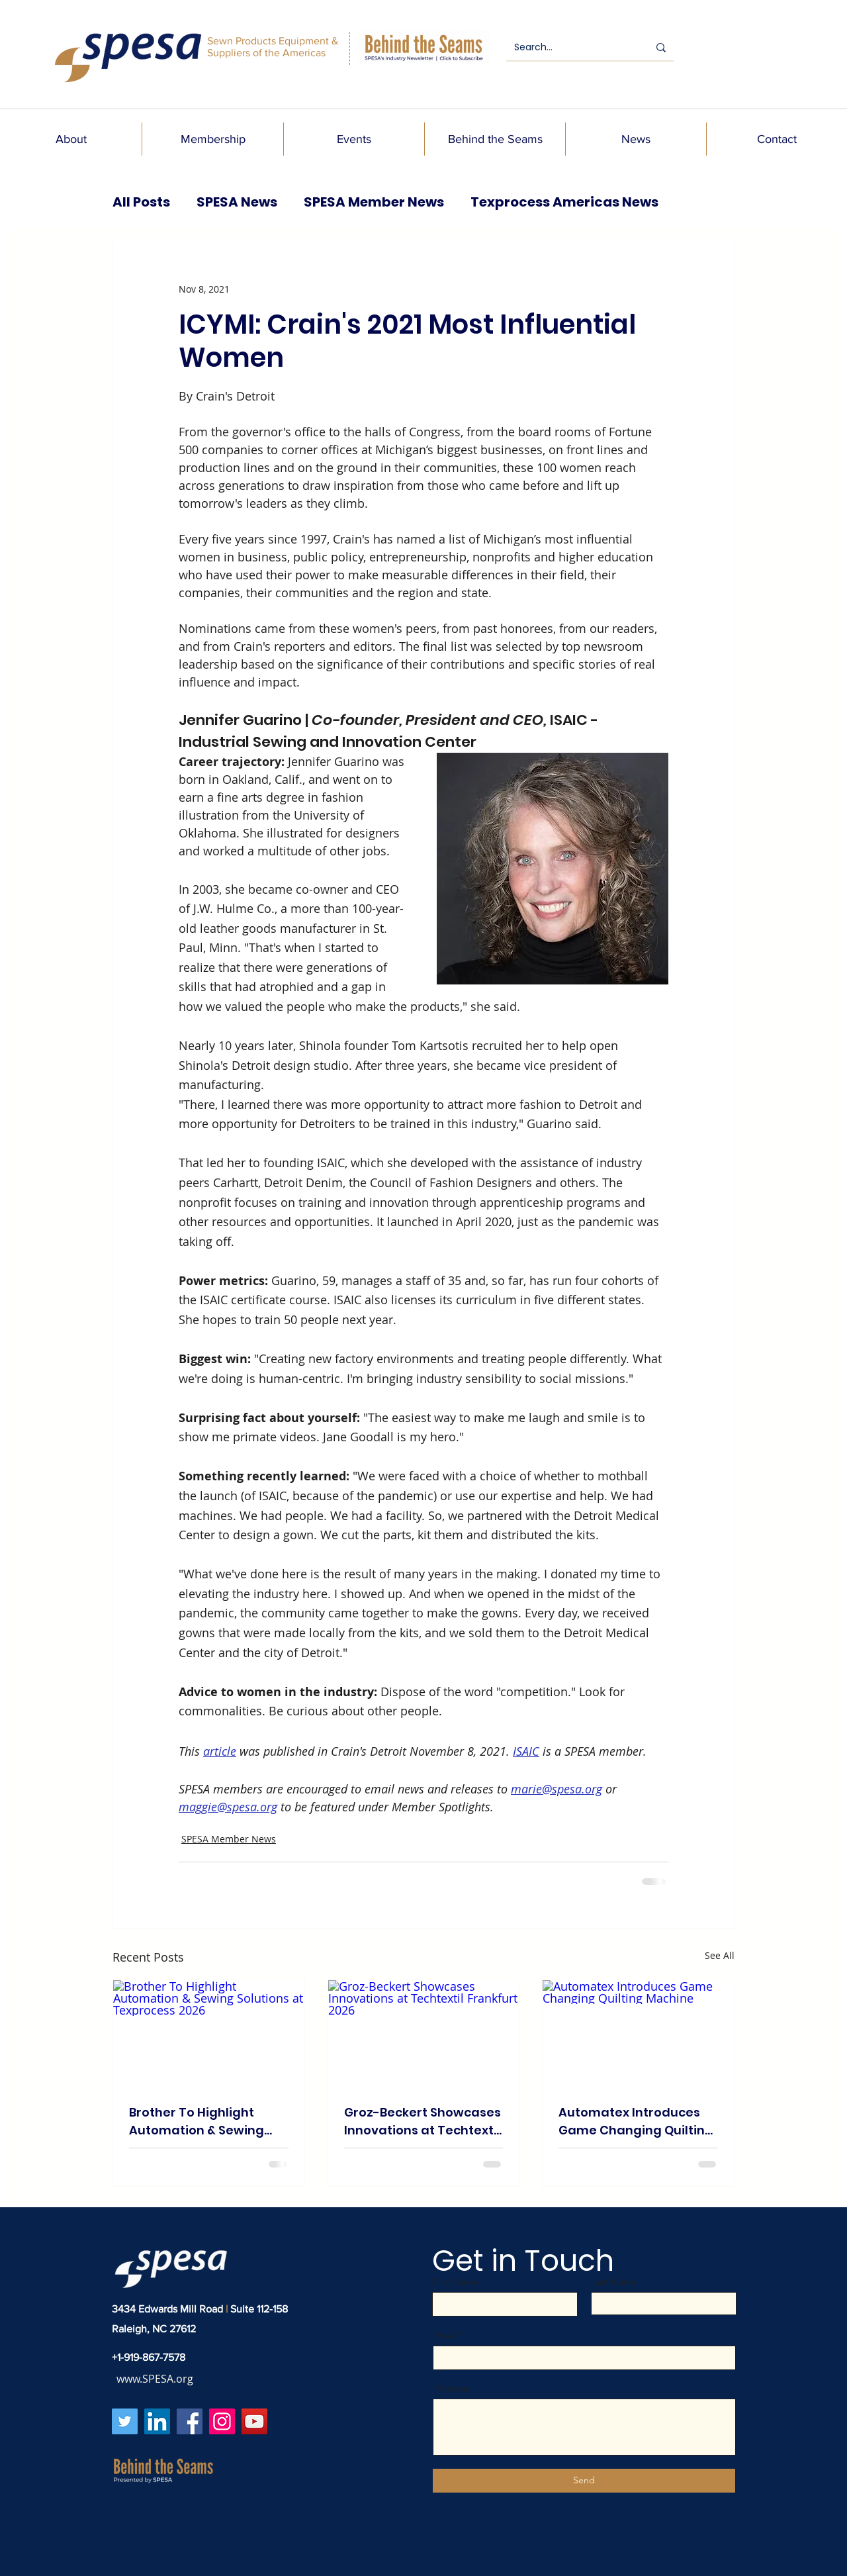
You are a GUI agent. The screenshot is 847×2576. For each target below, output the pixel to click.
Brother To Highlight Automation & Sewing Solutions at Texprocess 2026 (203, 2121)
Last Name (614, 2281)
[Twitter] (125, 2421)
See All (720, 1955)
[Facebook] (189, 2421)
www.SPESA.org (154, 2378)
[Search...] (571, 47)
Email (445, 2335)
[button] (71, 139)
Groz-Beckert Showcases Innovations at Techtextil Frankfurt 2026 (422, 2121)
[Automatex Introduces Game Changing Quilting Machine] (638, 2033)
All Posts (141, 202)
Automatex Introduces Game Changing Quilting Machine (635, 2121)
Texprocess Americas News (564, 202)
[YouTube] (254, 2421)
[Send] (584, 2481)
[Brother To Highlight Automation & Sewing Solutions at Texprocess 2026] (208, 2033)
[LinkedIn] (157, 2421)
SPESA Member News (374, 202)
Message (452, 2388)
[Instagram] (222, 2421)
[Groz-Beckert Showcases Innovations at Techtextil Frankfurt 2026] (423, 2033)
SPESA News (237, 202)
